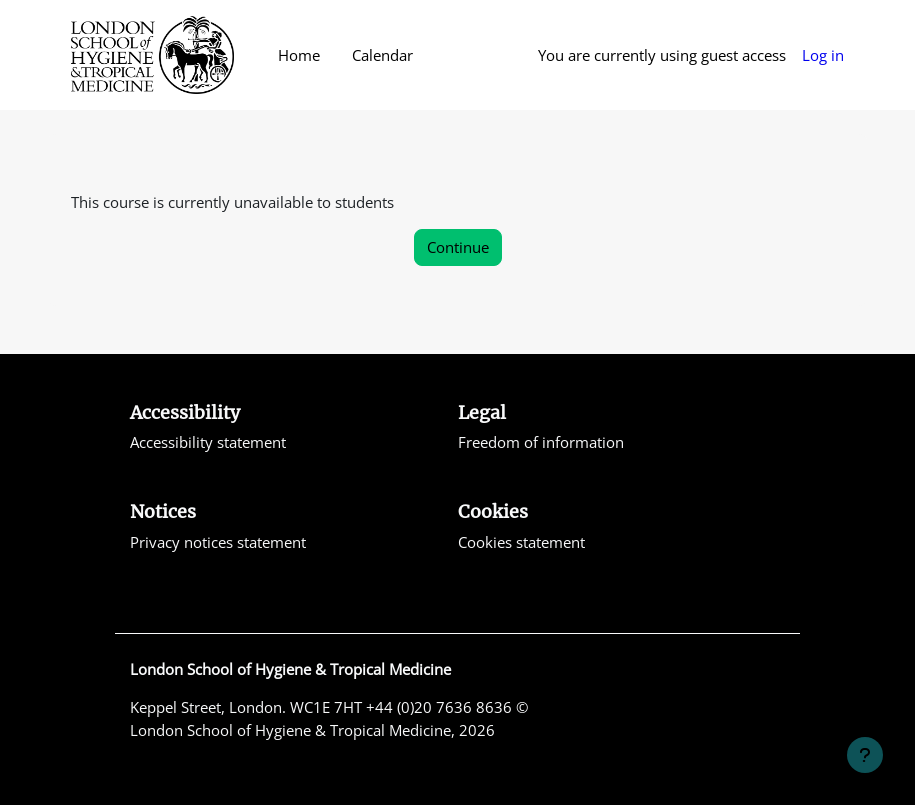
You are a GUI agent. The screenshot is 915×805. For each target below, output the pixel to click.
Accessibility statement (208, 442)
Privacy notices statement (218, 542)
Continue (458, 247)
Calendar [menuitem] (382, 55)
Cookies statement (521, 542)
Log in (823, 55)
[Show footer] (865, 755)
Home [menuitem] (299, 55)
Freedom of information (541, 442)
